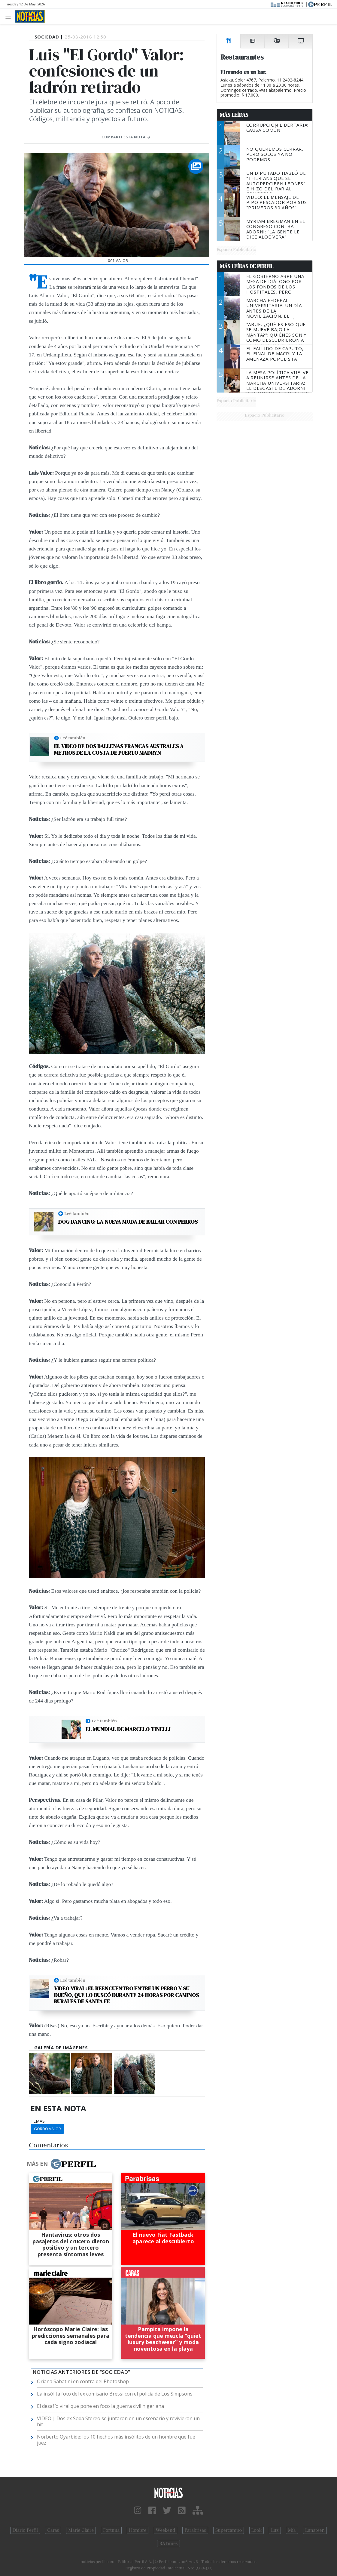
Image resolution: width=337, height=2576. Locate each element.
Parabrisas (195, 2530)
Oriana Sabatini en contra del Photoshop (83, 2381)
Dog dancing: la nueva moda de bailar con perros (128, 1222)
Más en (61, 2164)
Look (256, 2530)
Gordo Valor (47, 2128)
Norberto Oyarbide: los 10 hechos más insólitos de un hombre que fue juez (116, 2439)
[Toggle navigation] (10, 16)
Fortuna (111, 2530)
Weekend (165, 2530)
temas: (38, 2121)
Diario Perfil (25, 2530)
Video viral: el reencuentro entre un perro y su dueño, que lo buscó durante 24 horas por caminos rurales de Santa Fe (126, 1995)
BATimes (168, 2543)
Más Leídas (234, 115)
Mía (292, 2530)
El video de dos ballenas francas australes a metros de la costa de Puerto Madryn (119, 749)
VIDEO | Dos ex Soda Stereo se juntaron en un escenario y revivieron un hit (118, 2421)
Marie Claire (81, 2530)
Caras (53, 2530)
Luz (274, 2530)
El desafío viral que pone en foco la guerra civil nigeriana (100, 2406)
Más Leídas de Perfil (246, 266)
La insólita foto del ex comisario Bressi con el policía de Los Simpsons (115, 2393)
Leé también (72, 738)
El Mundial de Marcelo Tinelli (128, 1729)
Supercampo (228, 2530)
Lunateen (315, 2530)
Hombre (137, 2530)
